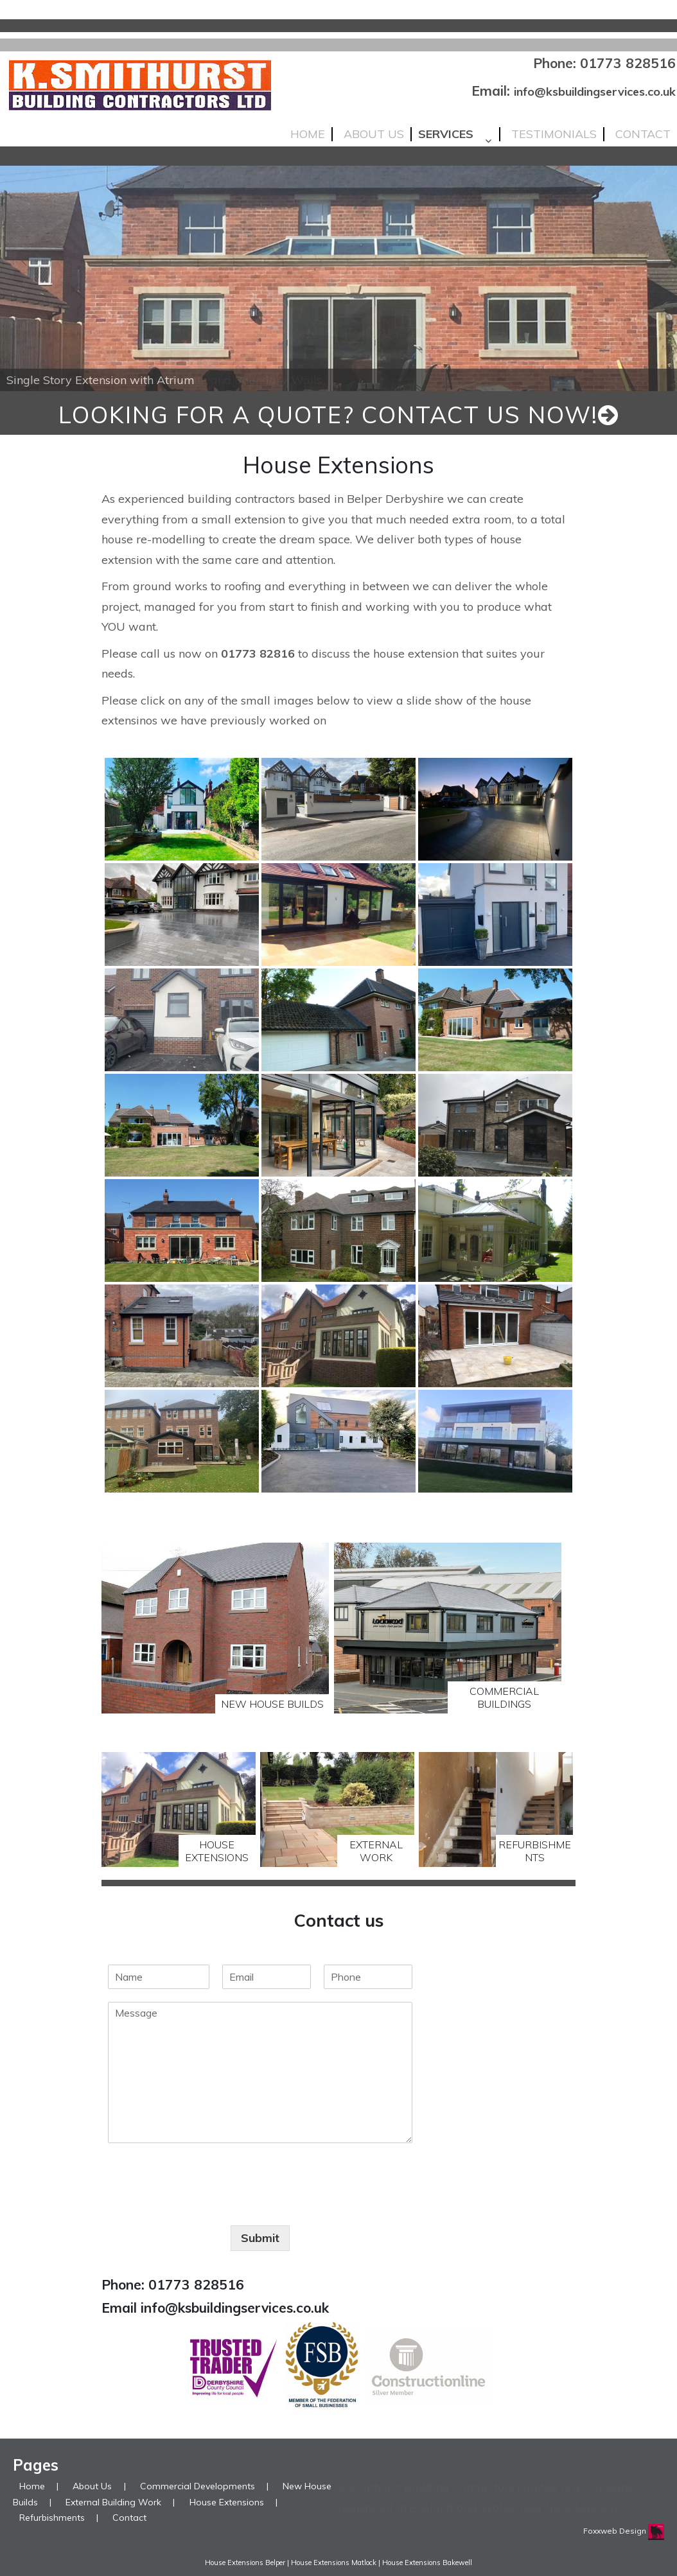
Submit (260, 2237)
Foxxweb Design (615, 2531)
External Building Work (113, 2502)
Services (445, 134)
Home (307, 134)
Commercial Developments (197, 2486)
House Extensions (226, 2502)
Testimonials (554, 134)
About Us (374, 134)
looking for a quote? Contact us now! (338, 414)
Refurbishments (52, 2517)
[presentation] (205, 2204)
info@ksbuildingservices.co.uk (595, 91)
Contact (643, 134)
